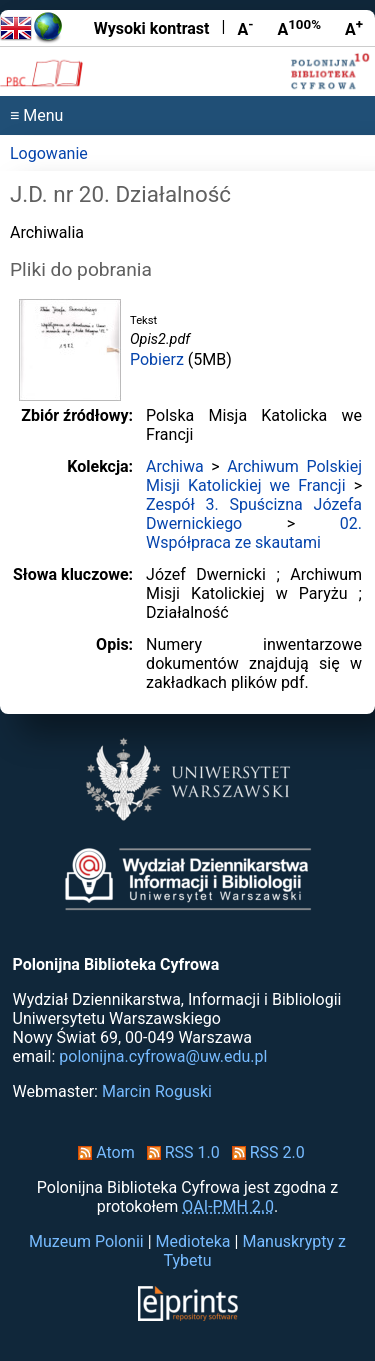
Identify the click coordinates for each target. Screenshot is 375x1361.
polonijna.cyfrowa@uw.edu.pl (163, 1056)
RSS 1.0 (179, 1152)
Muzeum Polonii (86, 1241)
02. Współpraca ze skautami (254, 533)
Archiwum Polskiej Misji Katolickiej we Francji (254, 476)
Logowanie (49, 153)
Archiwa (175, 466)
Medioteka (193, 1241)
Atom (102, 1152)
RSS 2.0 (264, 1152)
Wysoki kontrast (152, 28)
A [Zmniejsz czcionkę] (245, 28)
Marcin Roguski (157, 1091)
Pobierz (157, 359)
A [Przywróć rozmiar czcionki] (299, 28)
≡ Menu (36, 115)
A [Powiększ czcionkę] (354, 28)
